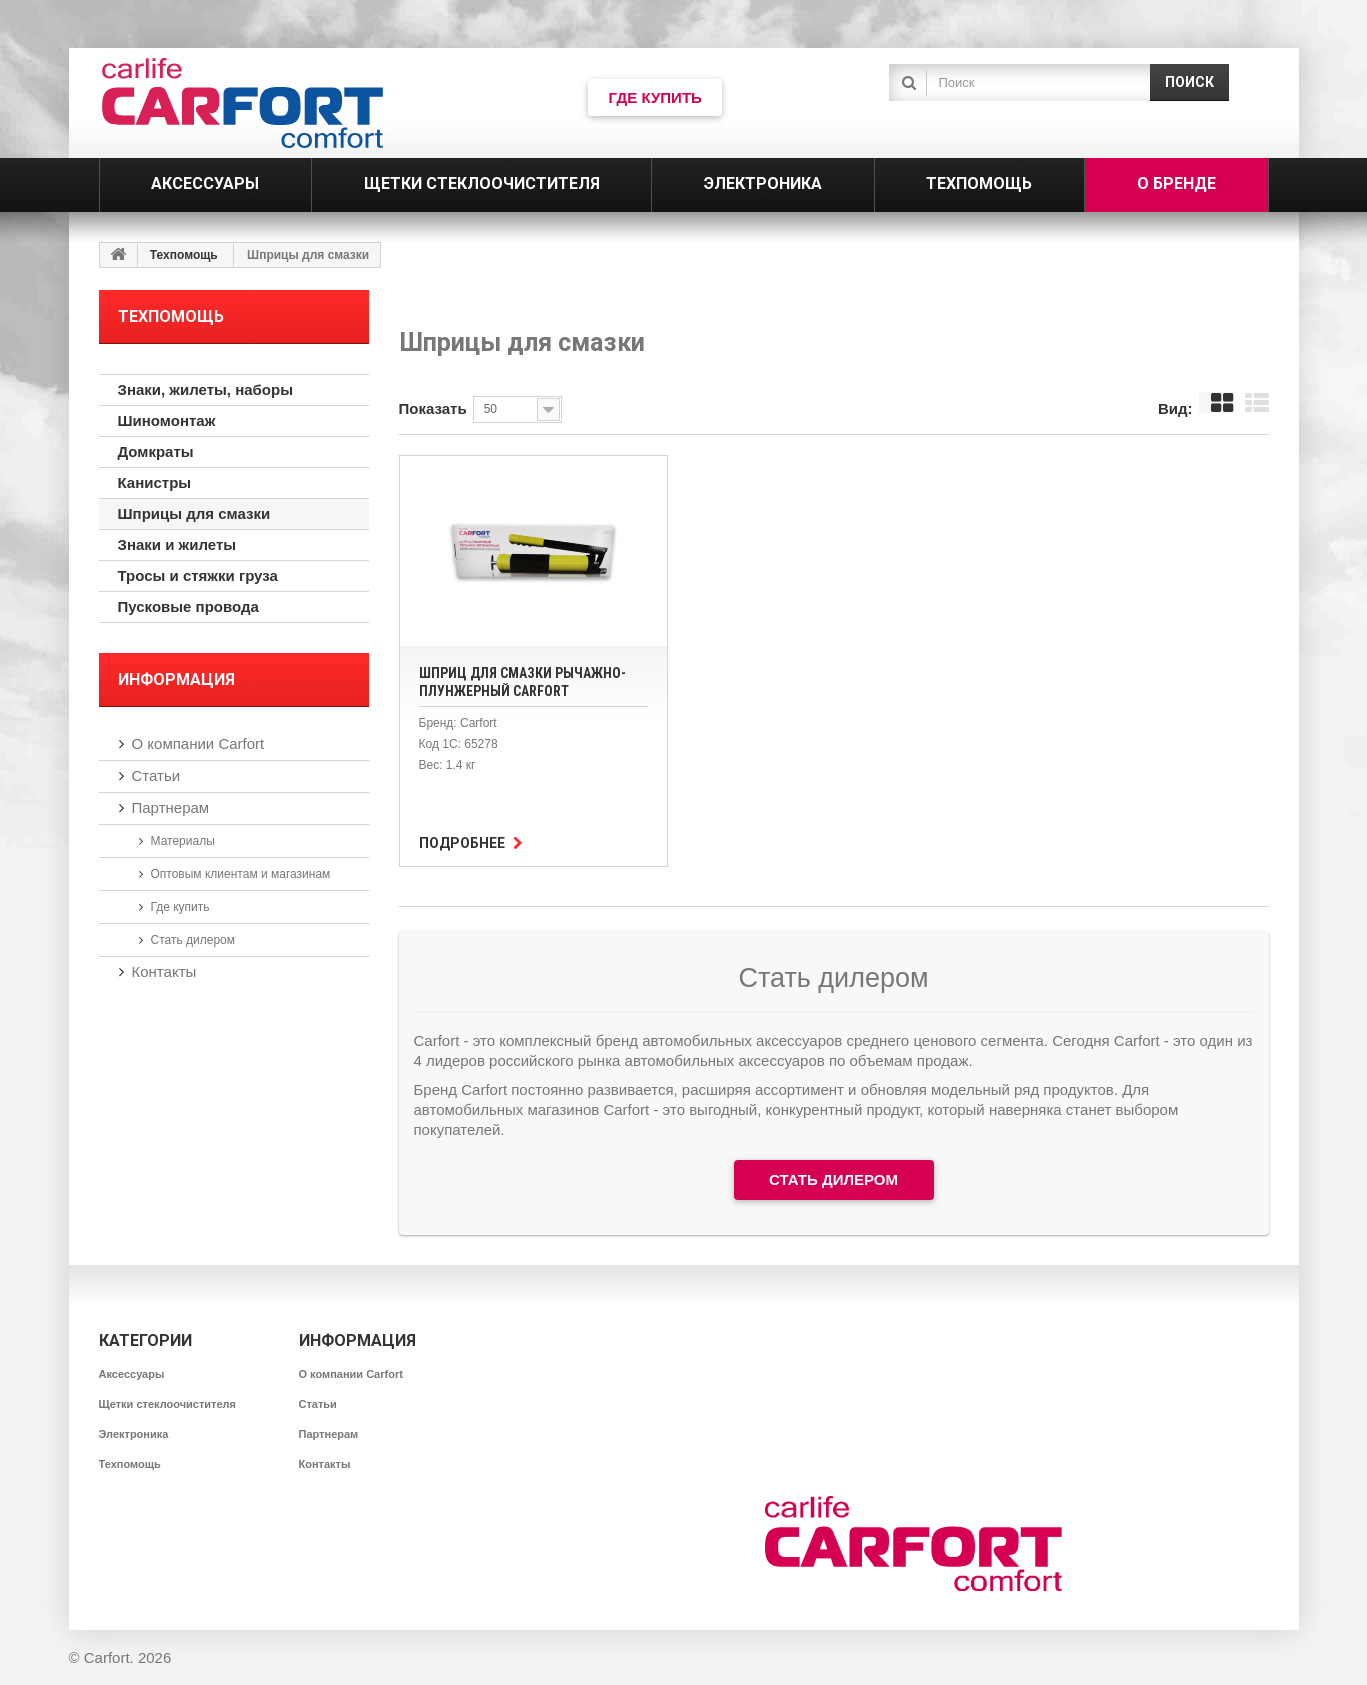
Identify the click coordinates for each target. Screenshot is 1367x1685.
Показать (433, 408)
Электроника (134, 1434)
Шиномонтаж (167, 420)
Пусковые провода (188, 606)
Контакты (164, 971)
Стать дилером (193, 940)
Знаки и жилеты (177, 544)
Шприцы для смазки (194, 513)
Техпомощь (184, 255)
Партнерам (171, 807)
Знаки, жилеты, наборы (206, 389)
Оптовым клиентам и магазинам (241, 874)
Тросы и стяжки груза (198, 575)
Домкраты (156, 451)
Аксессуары (132, 1374)
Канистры (155, 482)
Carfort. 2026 (128, 1657)
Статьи (156, 775)
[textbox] (1034, 82)
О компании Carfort (198, 743)
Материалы (183, 841)
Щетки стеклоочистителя (168, 1404)
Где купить (180, 907)
